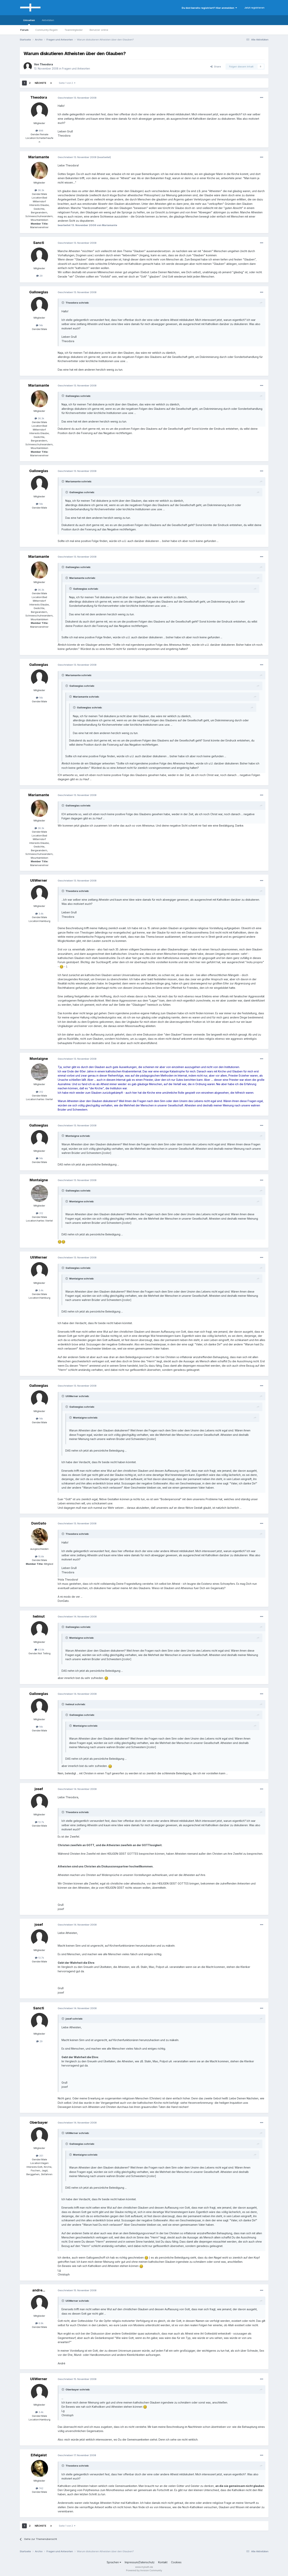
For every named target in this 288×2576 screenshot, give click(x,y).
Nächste (40, 82)
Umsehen (29, 22)
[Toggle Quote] (63, 302)
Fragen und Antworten (76, 68)
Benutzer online (99, 29)
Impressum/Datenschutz (140, 2562)
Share (215, 66)
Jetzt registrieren (254, 7)
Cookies (176, 2562)
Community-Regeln (46, 29)
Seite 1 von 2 (67, 82)
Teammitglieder (74, 29)
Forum (24, 29)
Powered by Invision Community (144, 2570)
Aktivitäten (48, 20)
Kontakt (162, 2562)
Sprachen (114, 2562)
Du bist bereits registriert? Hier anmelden (209, 7)
